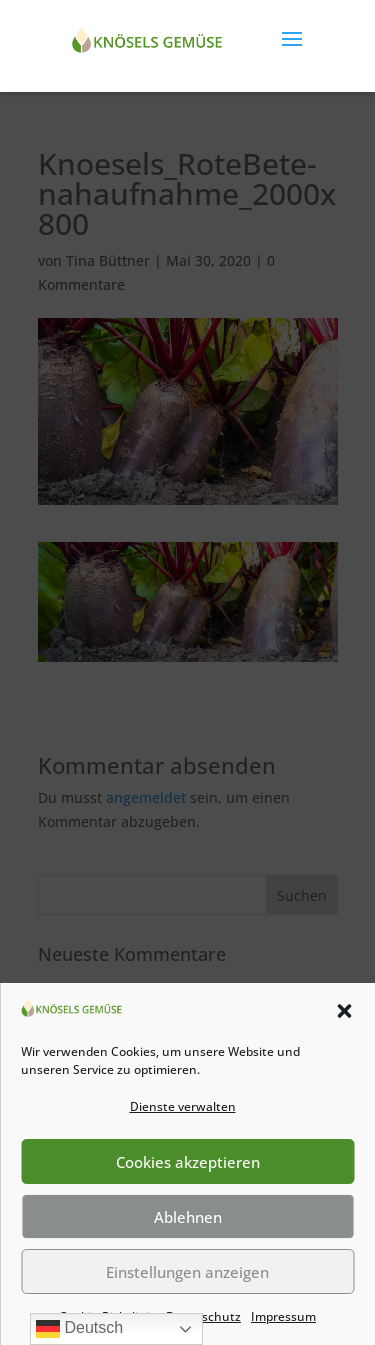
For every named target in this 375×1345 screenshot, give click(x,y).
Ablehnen (188, 1217)
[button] (344, 1011)
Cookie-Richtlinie (107, 1316)
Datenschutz (203, 1316)
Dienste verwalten (183, 1106)
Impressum (283, 1316)
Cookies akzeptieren (188, 1162)
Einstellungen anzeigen (187, 1272)
